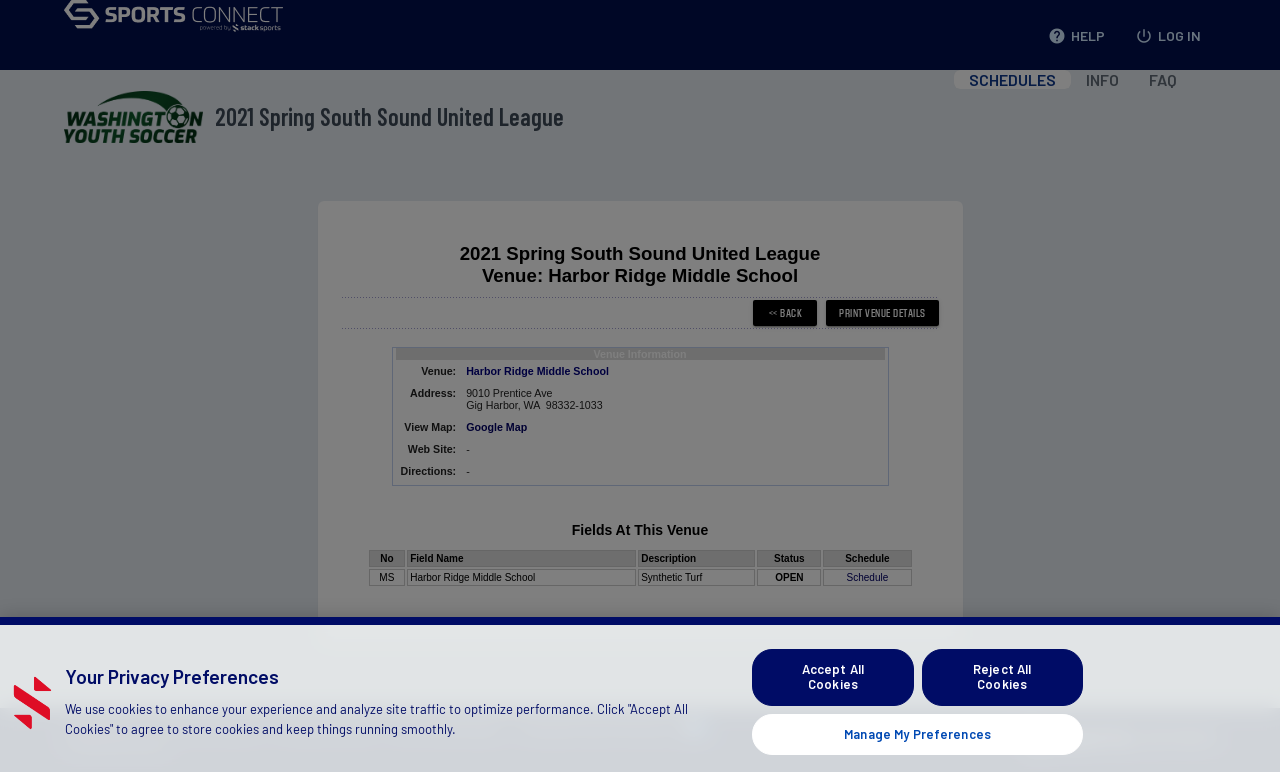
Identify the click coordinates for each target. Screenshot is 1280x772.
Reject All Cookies (1002, 699)
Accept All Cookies (833, 699)
